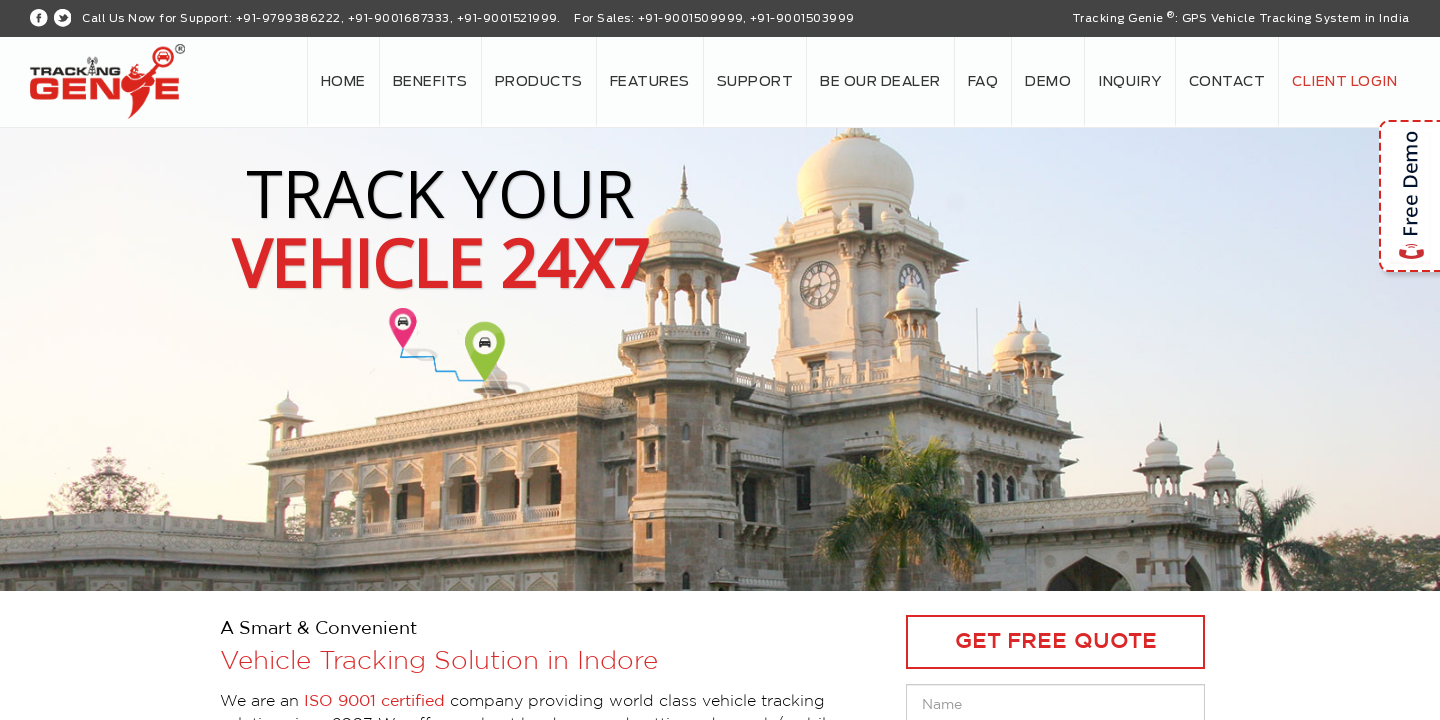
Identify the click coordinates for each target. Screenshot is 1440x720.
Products (539, 82)
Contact (1227, 82)
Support (755, 82)
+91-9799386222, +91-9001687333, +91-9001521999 (396, 18)
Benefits (430, 82)
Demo (1048, 82)
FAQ (983, 82)
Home (343, 82)
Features (650, 82)
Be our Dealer (880, 82)
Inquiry (1130, 82)
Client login (1344, 82)
